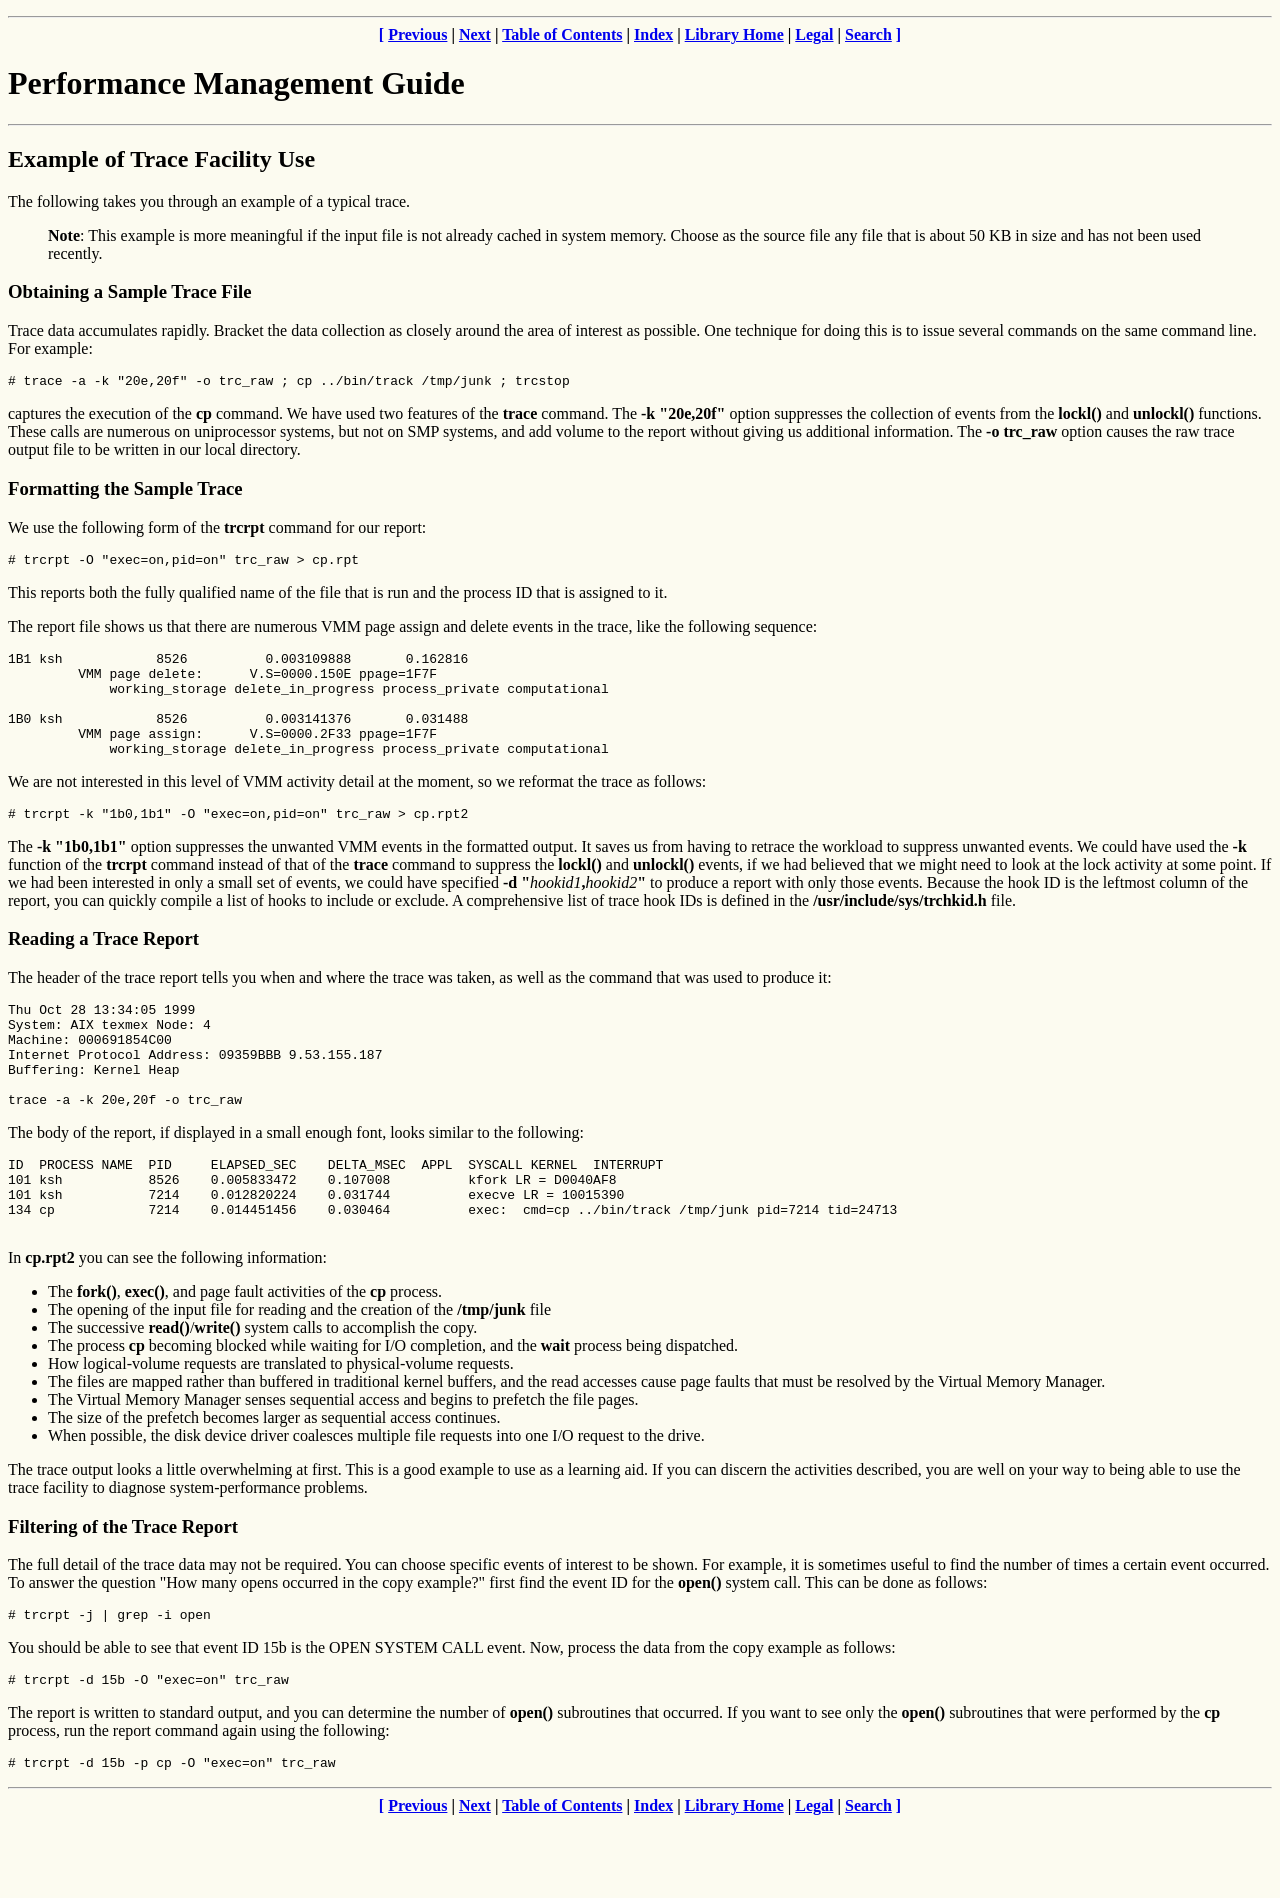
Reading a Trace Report (103, 968)
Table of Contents (562, 34)
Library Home (734, 34)
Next (475, 34)
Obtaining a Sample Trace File (130, 291)
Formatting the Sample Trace (125, 491)
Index (653, 34)
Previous (417, 34)
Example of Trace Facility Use (161, 159)
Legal (814, 34)
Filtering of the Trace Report (123, 1592)
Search (868, 34)
